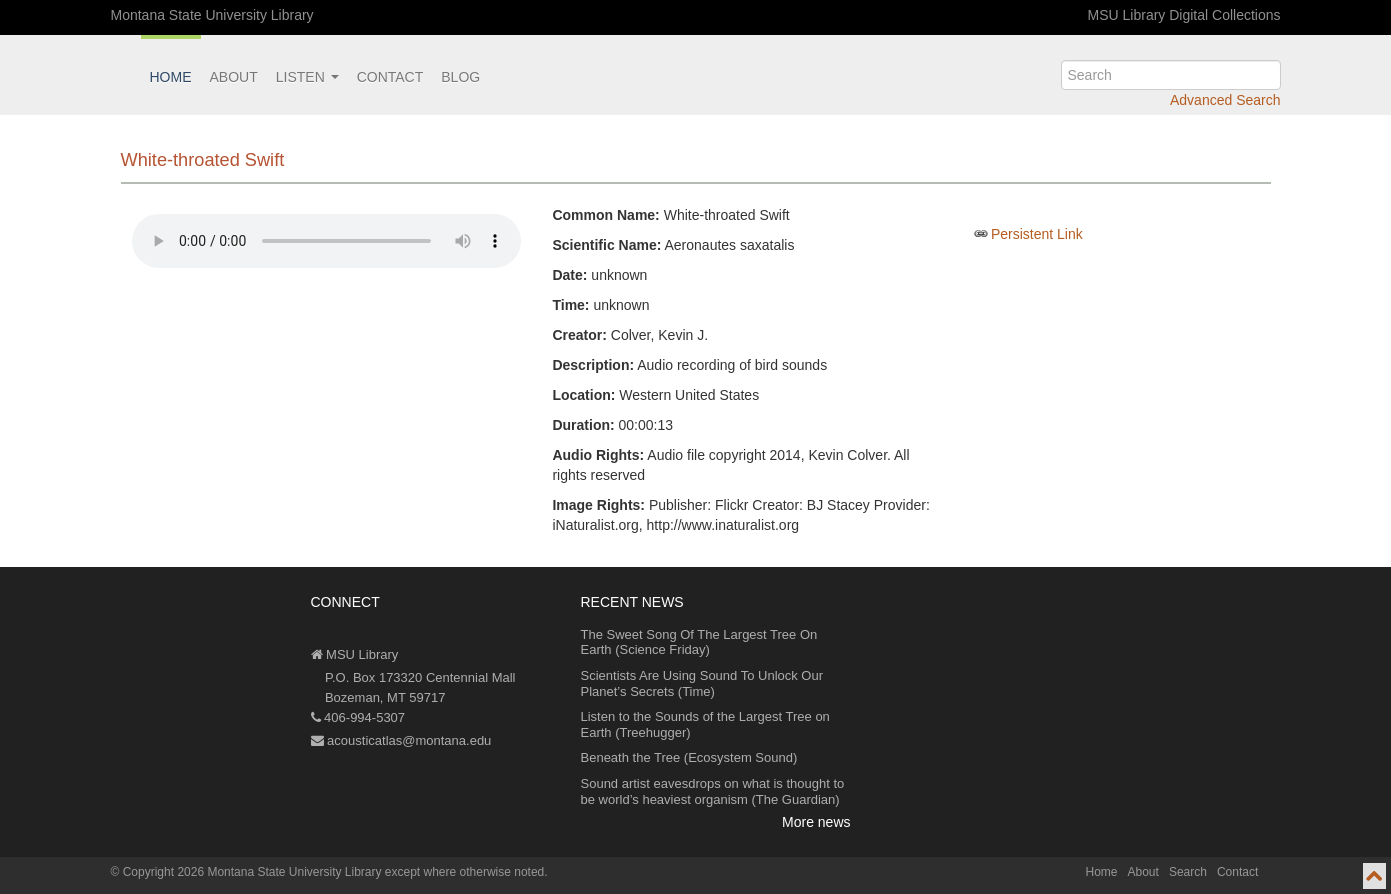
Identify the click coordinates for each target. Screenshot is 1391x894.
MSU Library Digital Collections (1184, 15)
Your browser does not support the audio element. (326, 241)
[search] (1171, 75)
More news (816, 822)
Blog (460, 77)
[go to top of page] (1374, 876)
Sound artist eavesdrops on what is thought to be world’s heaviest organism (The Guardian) (713, 791)
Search (1188, 872)
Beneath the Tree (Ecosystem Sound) (689, 757)
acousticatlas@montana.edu (401, 740)
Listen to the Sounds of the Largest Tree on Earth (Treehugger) (705, 724)
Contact (390, 77)
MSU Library (355, 654)
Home (171, 77)
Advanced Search (1225, 100)
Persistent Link (1037, 234)
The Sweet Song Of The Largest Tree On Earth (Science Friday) (699, 642)
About (234, 77)
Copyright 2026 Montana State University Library (252, 872)
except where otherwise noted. (466, 872)
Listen (307, 77)
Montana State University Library (212, 15)
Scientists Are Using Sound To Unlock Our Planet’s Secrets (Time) (702, 683)
